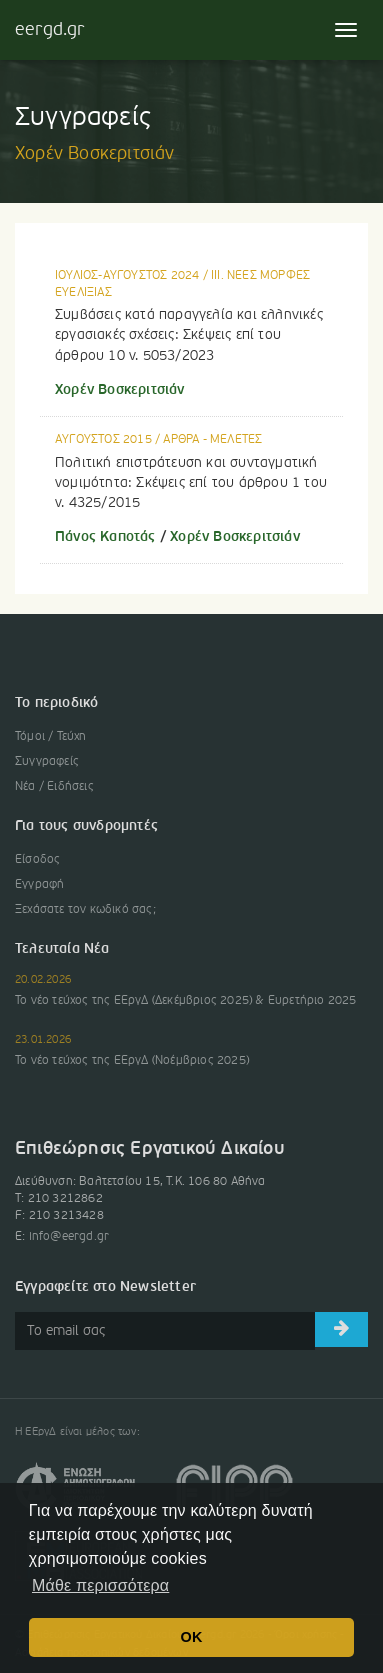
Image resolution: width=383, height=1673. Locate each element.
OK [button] (192, 1637)
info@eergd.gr (69, 1237)
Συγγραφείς (47, 762)
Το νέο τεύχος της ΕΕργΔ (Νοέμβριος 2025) (132, 1061)
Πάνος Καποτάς (105, 537)
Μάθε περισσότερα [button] (100, 1585)
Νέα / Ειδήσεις (54, 787)
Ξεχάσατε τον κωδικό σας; (85, 910)
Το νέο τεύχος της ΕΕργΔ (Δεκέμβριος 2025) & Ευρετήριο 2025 (186, 1001)
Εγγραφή (39, 885)
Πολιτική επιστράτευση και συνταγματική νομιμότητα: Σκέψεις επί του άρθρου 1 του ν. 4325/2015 (191, 483)
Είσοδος (37, 860)
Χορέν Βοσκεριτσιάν (120, 390)
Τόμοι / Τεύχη (51, 737)
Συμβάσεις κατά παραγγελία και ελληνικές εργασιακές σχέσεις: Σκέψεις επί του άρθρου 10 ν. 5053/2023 (189, 335)
